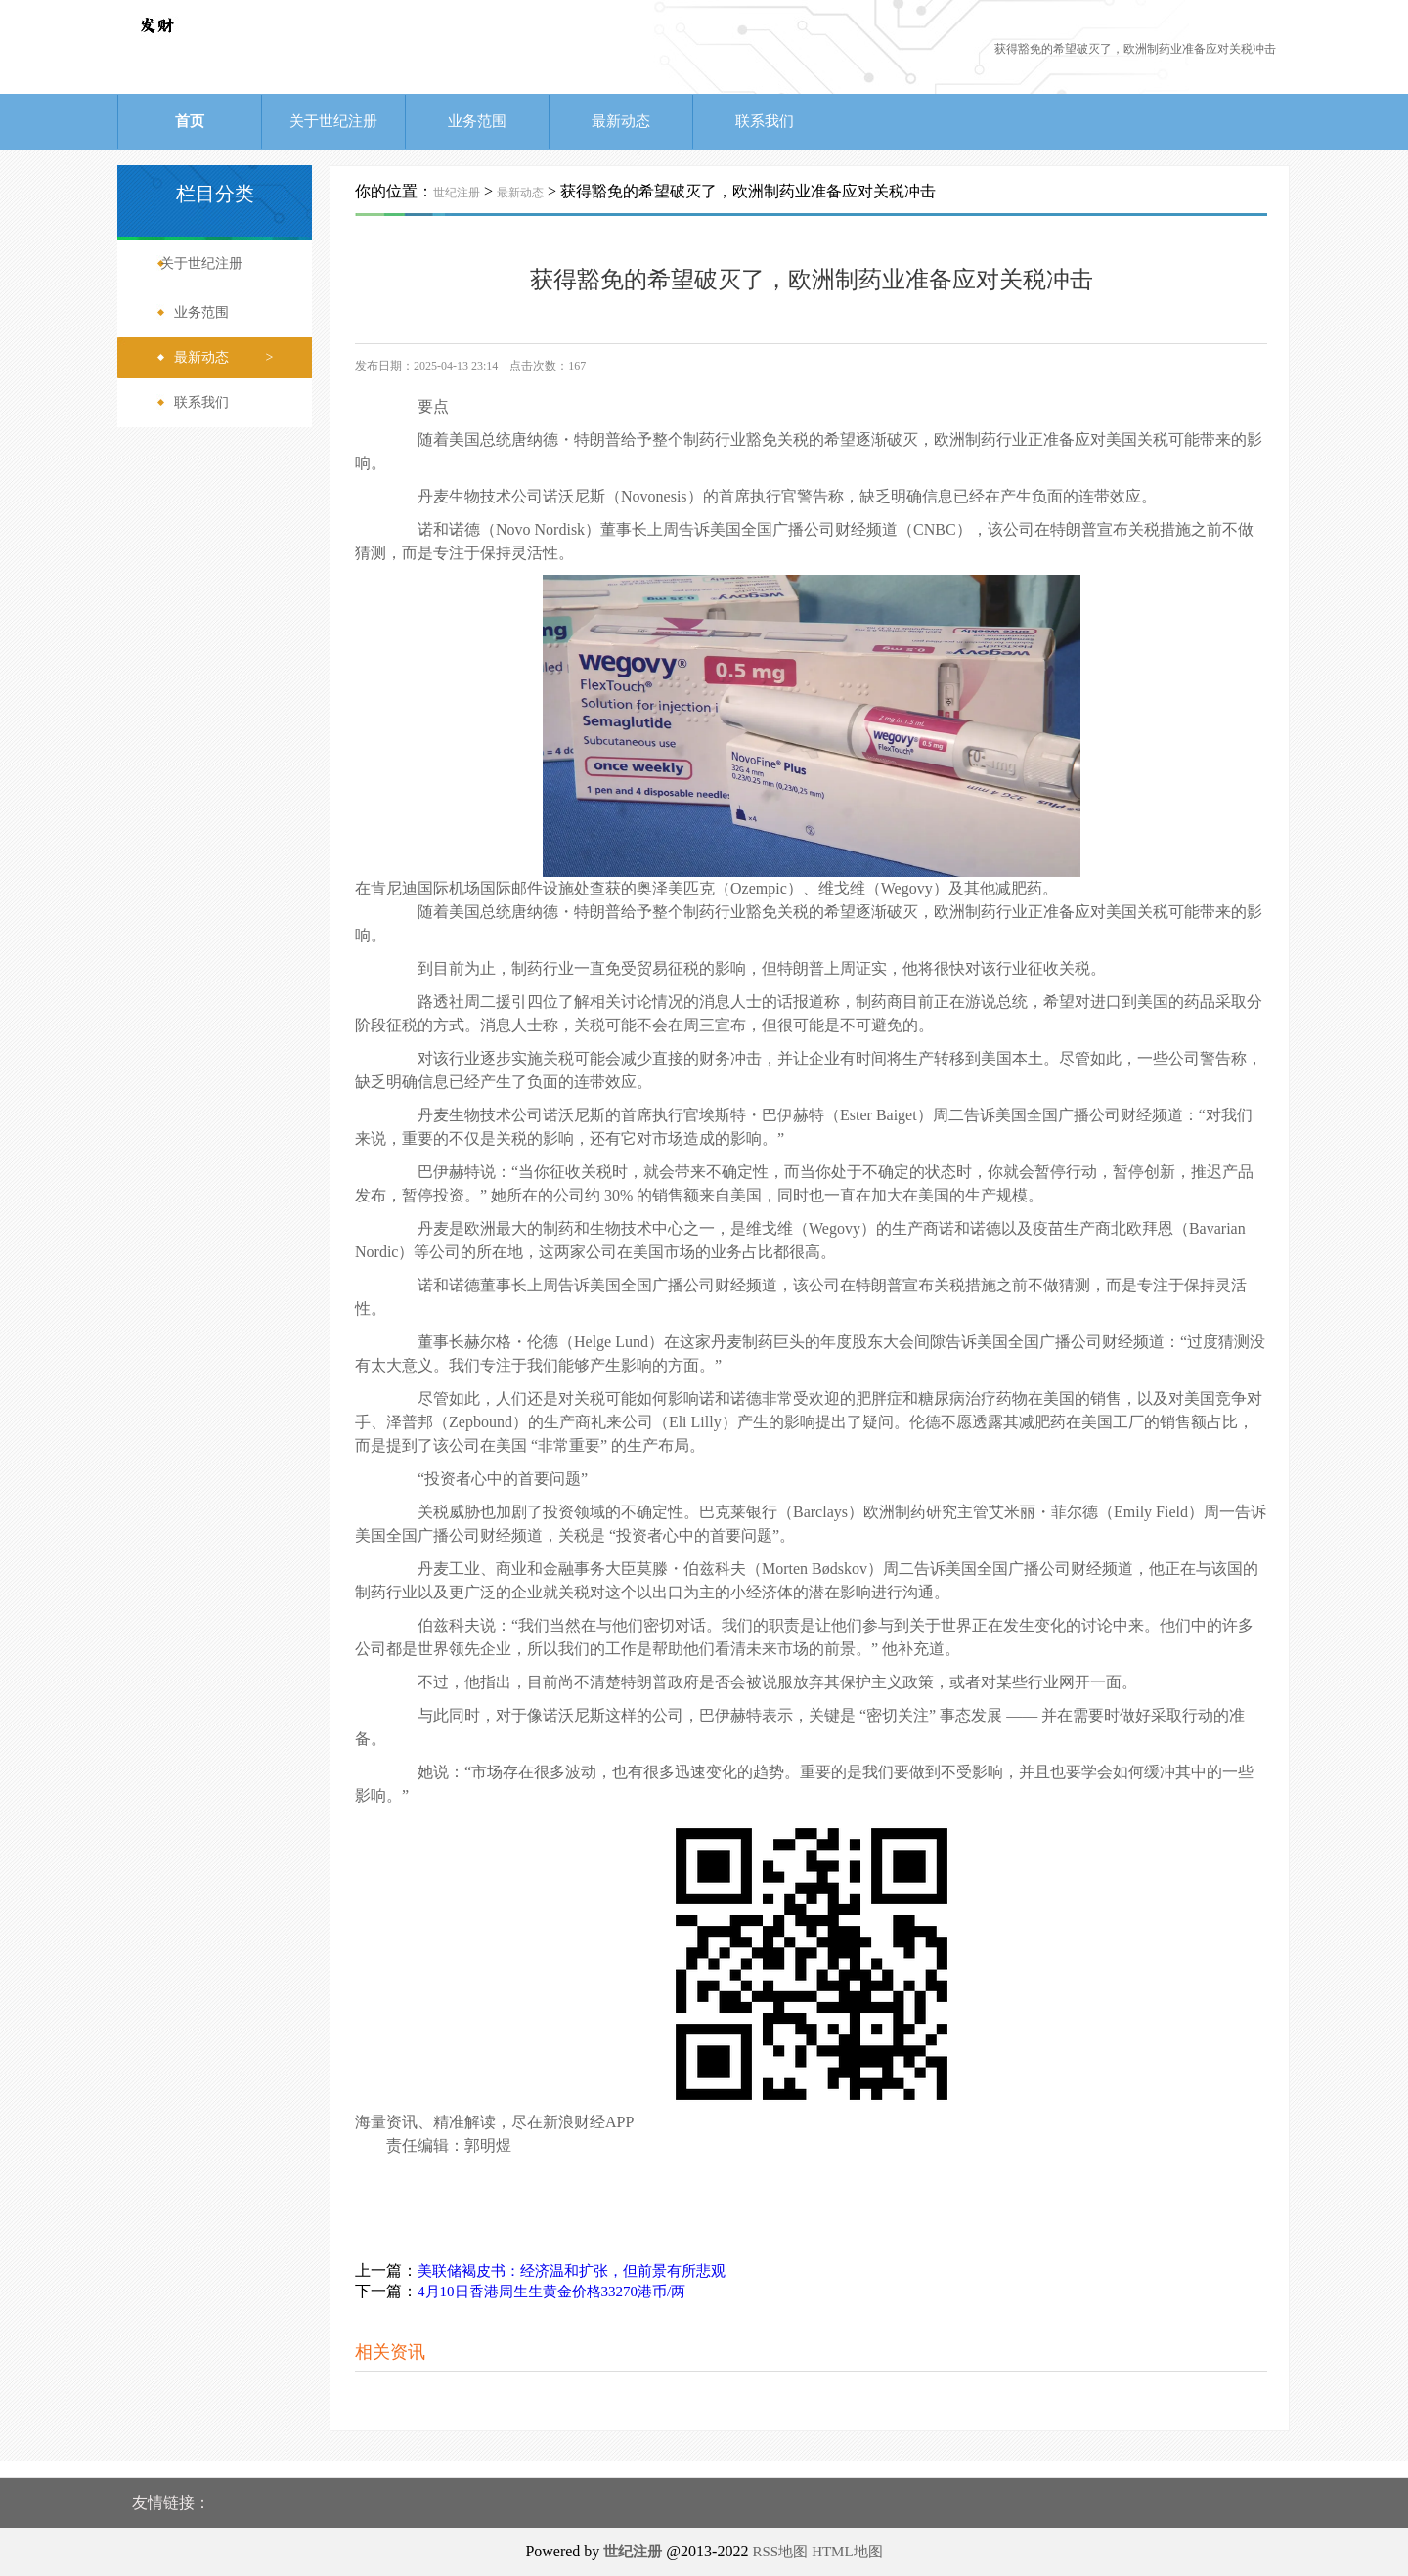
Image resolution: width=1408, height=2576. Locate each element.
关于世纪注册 (333, 121)
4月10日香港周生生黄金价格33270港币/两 (551, 2291)
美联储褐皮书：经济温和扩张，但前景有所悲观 (572, 2271)
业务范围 (477, 121)
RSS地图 (780, 2551)
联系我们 (764, 121)
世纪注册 (456, 192)
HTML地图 (847, 2551)
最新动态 (621, 121)
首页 (189, 121)
